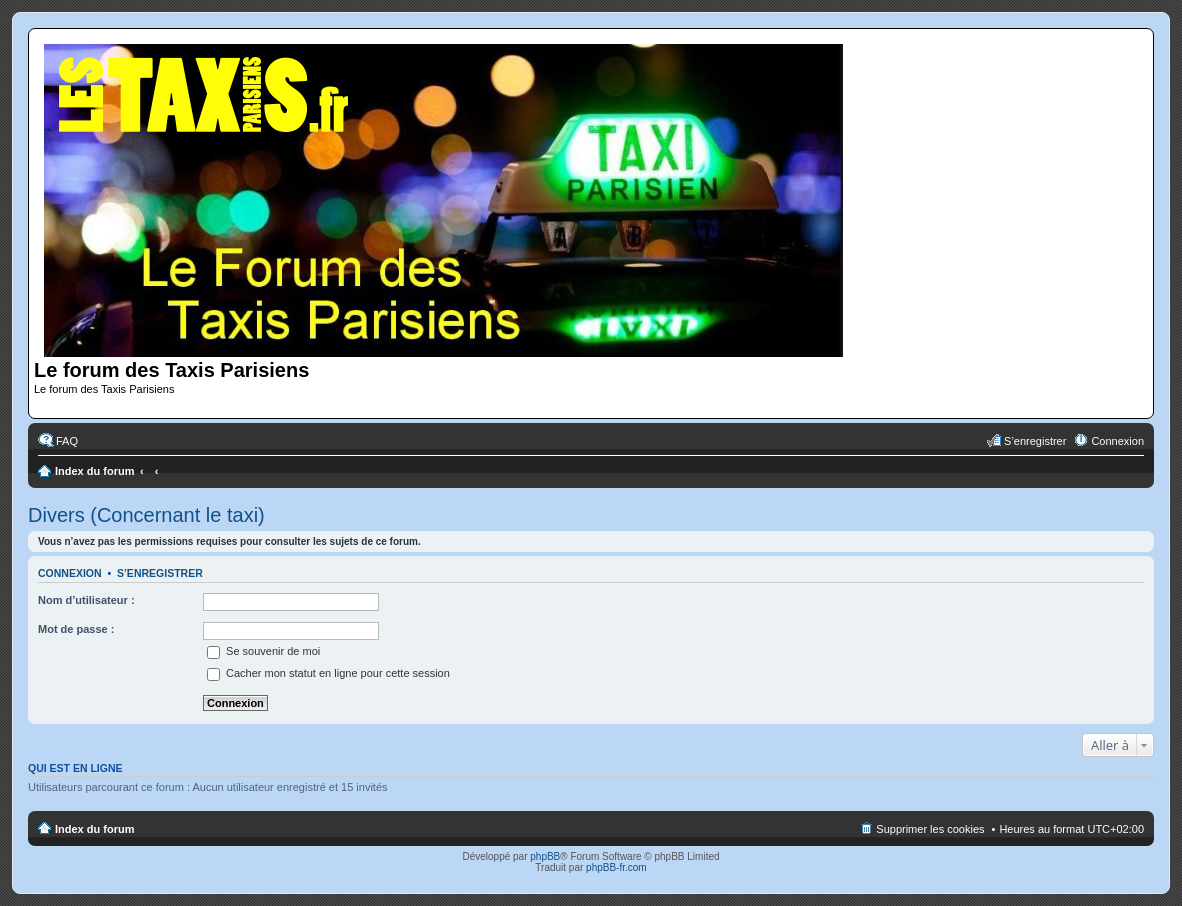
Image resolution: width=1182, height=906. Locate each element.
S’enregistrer (160, 573)
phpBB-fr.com (616, 867)
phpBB (545, 856)
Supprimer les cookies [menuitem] (930, 829)
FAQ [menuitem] (67, 441)
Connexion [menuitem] (1117, 441)
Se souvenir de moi (263, 651)
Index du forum (94, 471)
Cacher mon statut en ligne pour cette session (328, 673)
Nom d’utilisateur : (86, 600)
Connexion (70, 573)
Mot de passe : (76, 629)
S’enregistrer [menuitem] (1035, 441)
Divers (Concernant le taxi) (146, 515)
